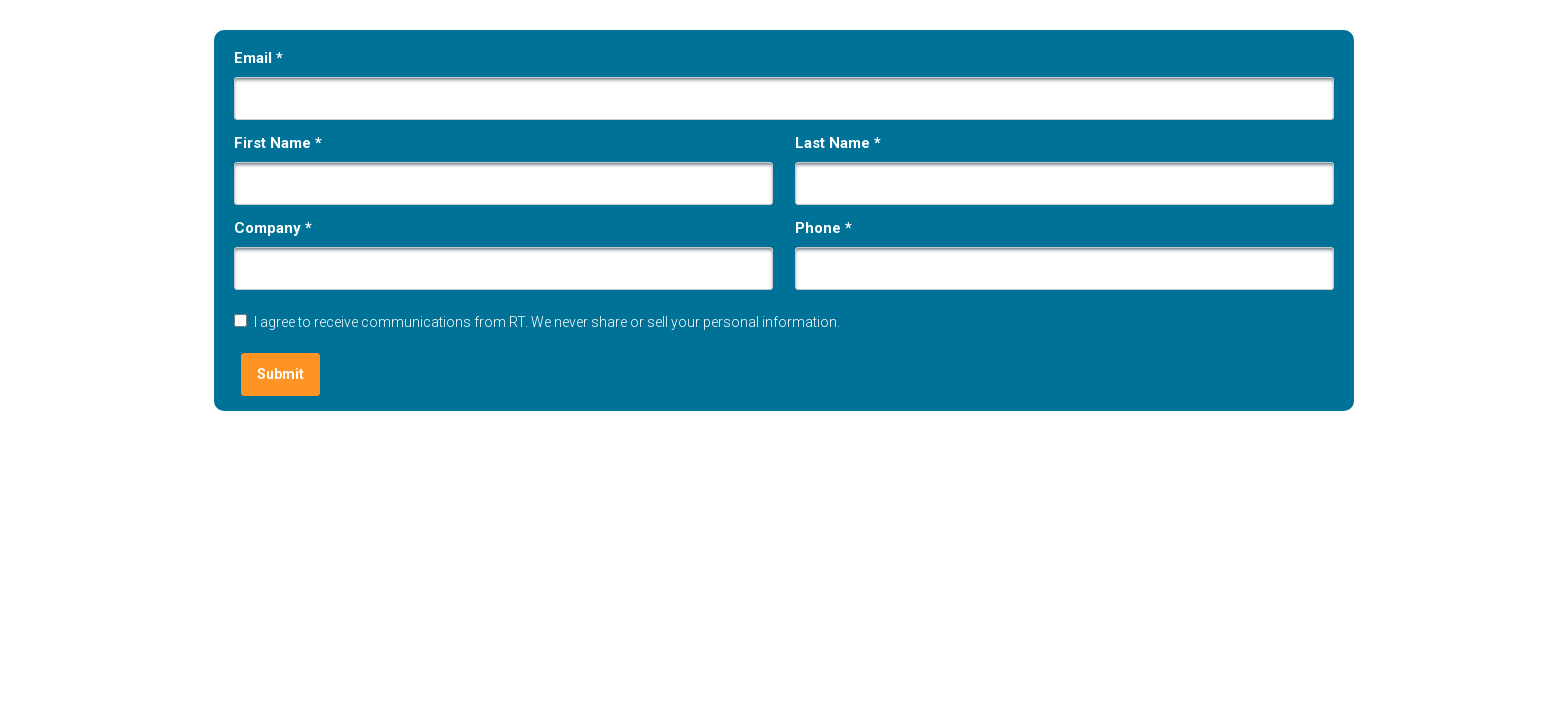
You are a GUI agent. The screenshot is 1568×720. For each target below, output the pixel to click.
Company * (273, 228)
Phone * (823, 228)
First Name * (278, 143)
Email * (258, 58)
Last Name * (838, 143)
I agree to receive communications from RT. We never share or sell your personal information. (547, 322)
